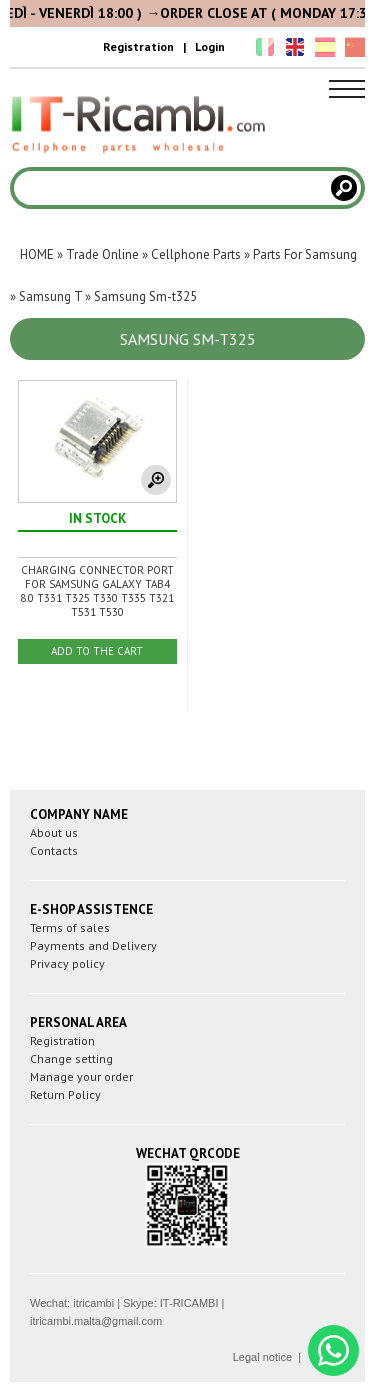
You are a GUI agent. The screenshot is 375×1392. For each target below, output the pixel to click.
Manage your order (81, 1076)
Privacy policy (67, 963)
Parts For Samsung (305, 254)
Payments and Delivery (93, 945)
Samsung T (50, 296)
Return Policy (65, 1094)
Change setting (71, 1058)
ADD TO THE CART (97, 651)
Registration (138, 46)
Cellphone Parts (196, 254)
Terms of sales (70, 927)
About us (54, 832)
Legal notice (262, 1357)
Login (210, 46)
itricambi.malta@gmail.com (96, 1321)
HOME (37, 254)
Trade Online (102, 254)
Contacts (54, 850)
